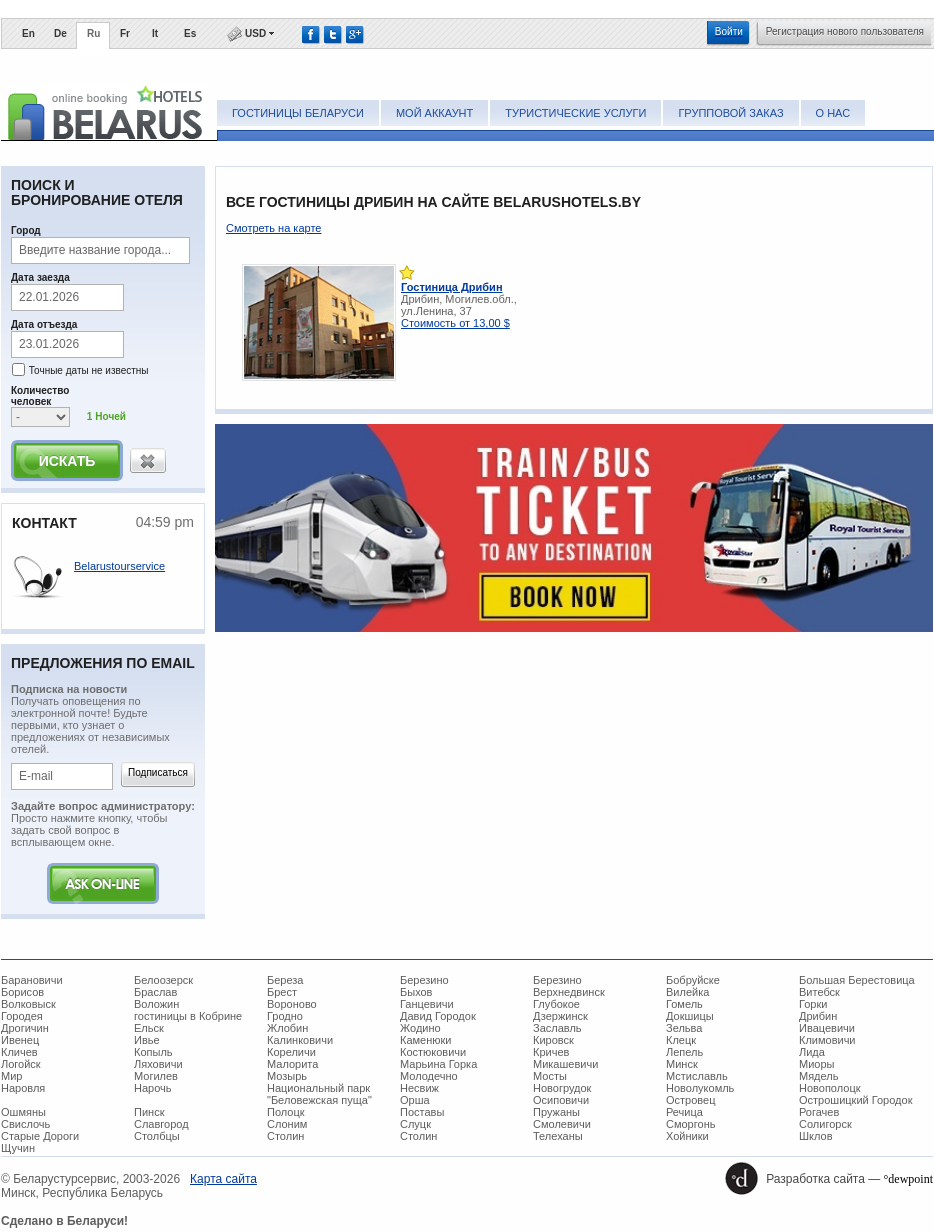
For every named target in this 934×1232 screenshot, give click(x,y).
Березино (424, 980)
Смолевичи (562, 1124)
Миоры (816, 1064)
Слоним (287, 1124)
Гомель (684, 1004)
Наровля (23, 1088)
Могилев (156, 1076)
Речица (684, 1112)
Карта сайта (223, 1179)
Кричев (551, 1052)
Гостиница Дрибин (452, 287)
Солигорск (825, 1124)
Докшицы (690, 1016)
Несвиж (419, 1088)
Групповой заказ (730, 113)
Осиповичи (561, 1100)
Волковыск (28, 1004)
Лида (812, 1052)
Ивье (147, 1040)
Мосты (550, 1076)
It (155, 33)
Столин (285, 1136)
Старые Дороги (40, 1136)
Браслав (155, 992)
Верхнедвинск (569, 992)
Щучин (18, 1148)
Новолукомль (700, 1088)
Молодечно (429, 1076)
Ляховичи (158, 1064)
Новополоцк (830, 1088)
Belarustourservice (119, 566)
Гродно (285, 1016)
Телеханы (558, 1136)
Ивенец (20, 1040)
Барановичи (32, 980)
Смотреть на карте (273, 228)
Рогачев (819, 1112)
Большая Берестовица (857, 980)
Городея (22, 1016)
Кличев (19, 1052)
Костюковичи (433, 1052)
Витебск (819, 992)
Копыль (153, 1052)
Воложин (156, 1004)
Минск (682, 1064)
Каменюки (426, 1040)
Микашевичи (565, 1064)
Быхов (416, 992)
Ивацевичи (827, 1028)
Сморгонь (690, 1124)
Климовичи (827, 1040)
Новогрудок (562, 1088)
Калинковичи (300, 1040)
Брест (282, 992)
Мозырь (287, 1076)
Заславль (557, 1028)
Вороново (292, 1004)
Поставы (422, 1112)
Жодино (420, 1028)
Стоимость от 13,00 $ (455, 323)
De (60, 33)
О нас (833, 113)
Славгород (161, 1124)
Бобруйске (693, 980)
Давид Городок (438, 1016)
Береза (285, 980)
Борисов (22, 992)
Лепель (684, 1052)
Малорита (292, 1064)
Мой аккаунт (434, 113)
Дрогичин (25, 1028)
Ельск (149, 1028)
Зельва (684, 1028)
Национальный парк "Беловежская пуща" (319, 1094)
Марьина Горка (438, 1064)
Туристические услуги (575, 113)
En (28, 33)
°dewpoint (908, 1179)
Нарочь (153, 1088)
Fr (125, 33)
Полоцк (286, 1112)
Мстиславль (697, 1076)
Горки (813, 1004)
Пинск (149, 1112)
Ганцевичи (427, 1004)
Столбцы (157, 1136)
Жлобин (287, 1028)
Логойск (21, 1064)
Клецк (681, 1040)
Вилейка (687, 992)
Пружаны (556, 1112)
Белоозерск (163, 980)
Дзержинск (560, 1016)
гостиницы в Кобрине (188, 1016)
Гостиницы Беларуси (298, 113)
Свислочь (25, 1124)
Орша (415, 1100)
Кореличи (291, 1052)
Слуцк (415, 1124)
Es (190, 33)
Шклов (816, 1136)
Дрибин (818, 1016)
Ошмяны (23, 1112)
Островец (690, 1100)
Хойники (687, 1136)
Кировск (553, 1040)
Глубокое (556, 1004)
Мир (11, 1076)
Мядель (818, 1076)
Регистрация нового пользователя (845, 31)
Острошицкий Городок (855, 1100)
